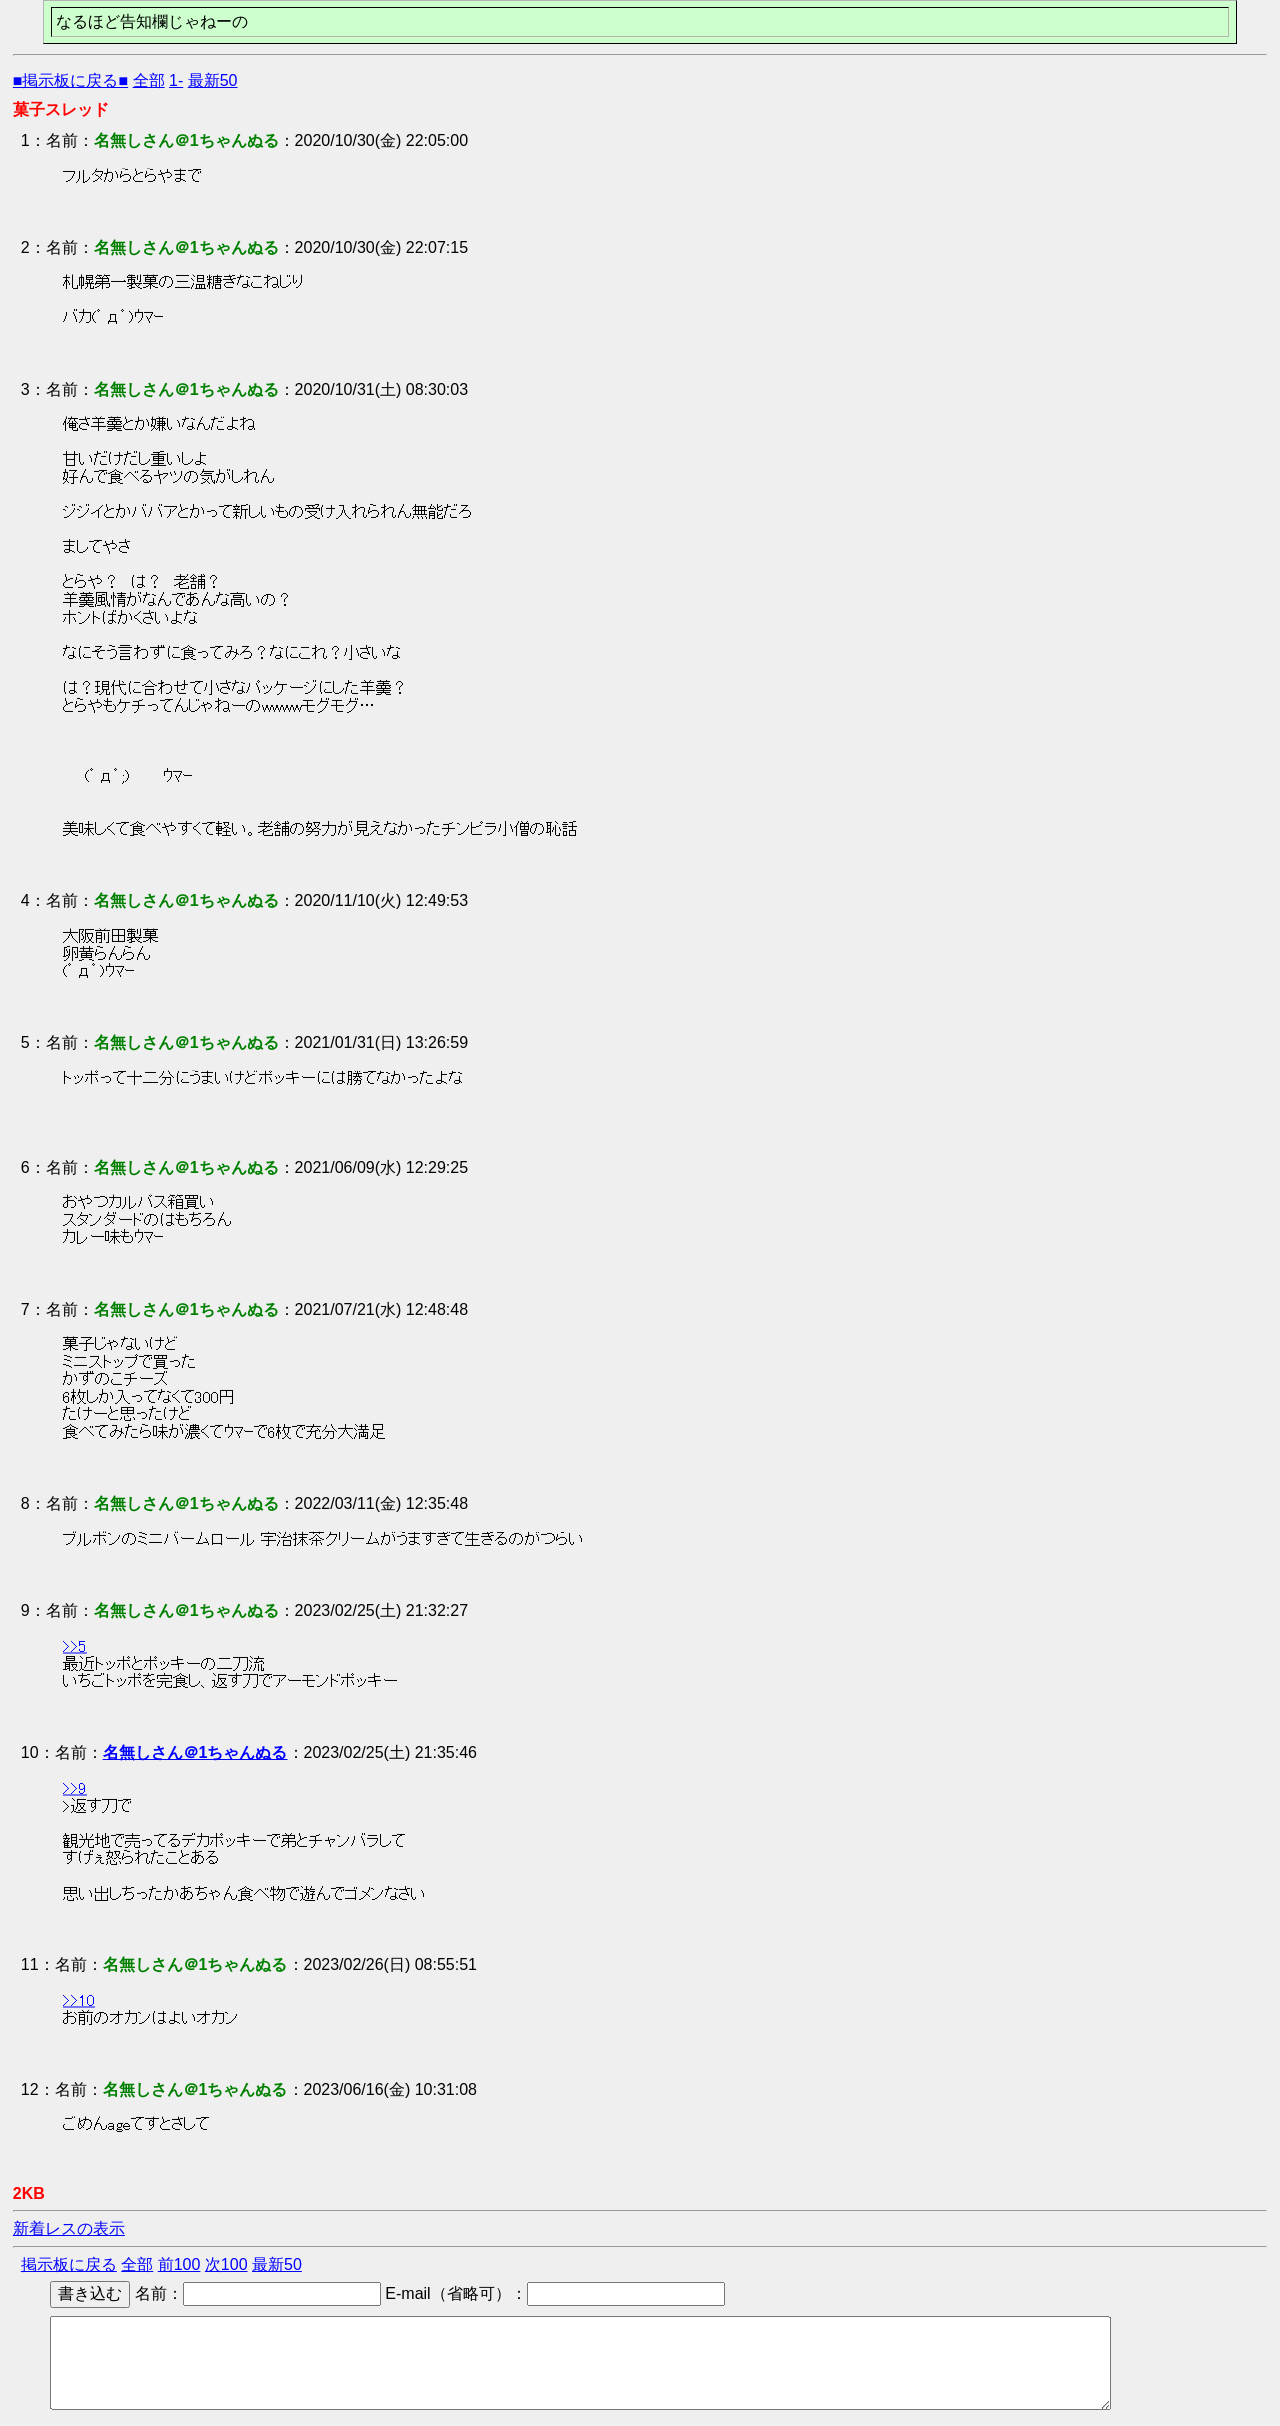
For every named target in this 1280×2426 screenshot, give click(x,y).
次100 (226, 2264)
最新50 (213, 80)
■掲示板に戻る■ (70, 80)
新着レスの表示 (69, 2228)
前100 (179, 2264)
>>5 (75, 1646)
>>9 (75, 1788)
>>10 (79, 2001)
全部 (149, 80)
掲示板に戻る (69, 2264)
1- (176, 80)
